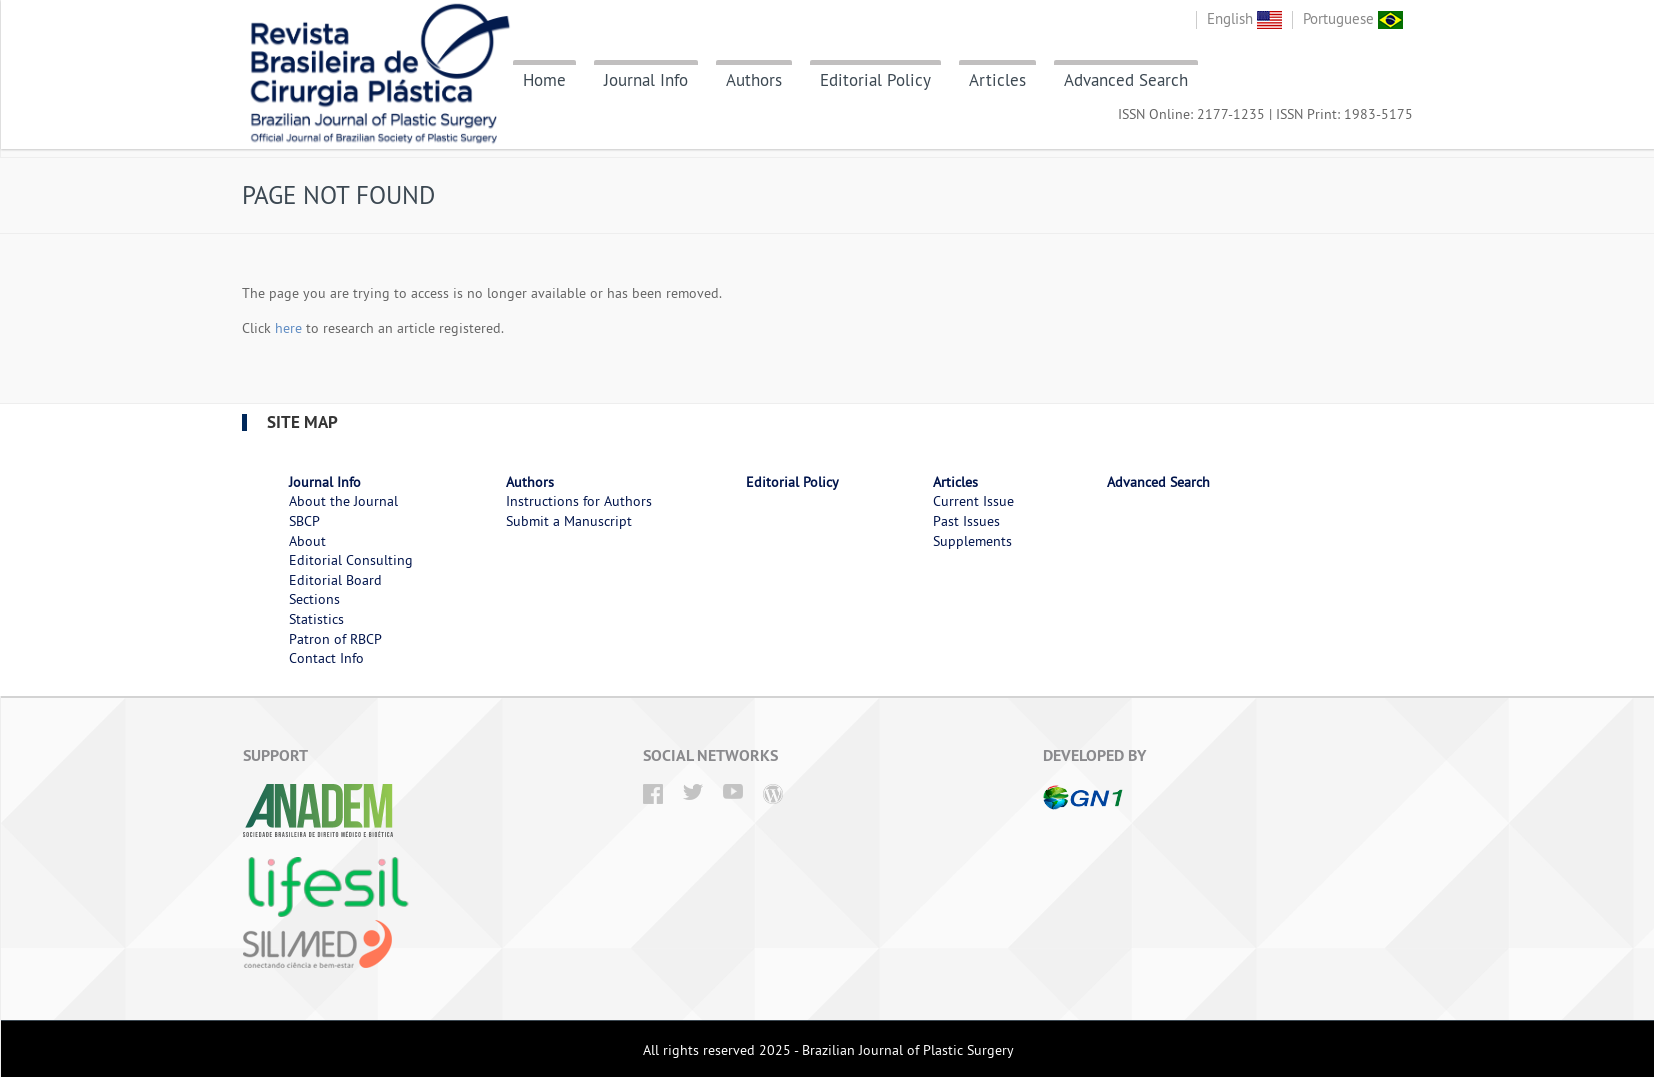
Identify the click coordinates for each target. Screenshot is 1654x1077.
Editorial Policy (875, 80)
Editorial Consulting (351, 560)
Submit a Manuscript (569, 521)
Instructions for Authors (579, 501)
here (288, 328)
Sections (314, 599)
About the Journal (343, 501)
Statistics (316, 619)
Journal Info (646, 80)
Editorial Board (335, 580)
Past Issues (966, 521)
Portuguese (1353, 18)
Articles (997, 80)
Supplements (972, 541)
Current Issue (973, 501)
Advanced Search (1126, 80)
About (307, 541)
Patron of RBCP (335, 639)
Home (544, 80)
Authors (754, 80)
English (1244, 18)
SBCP (304, 521)
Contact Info (326, 658)
